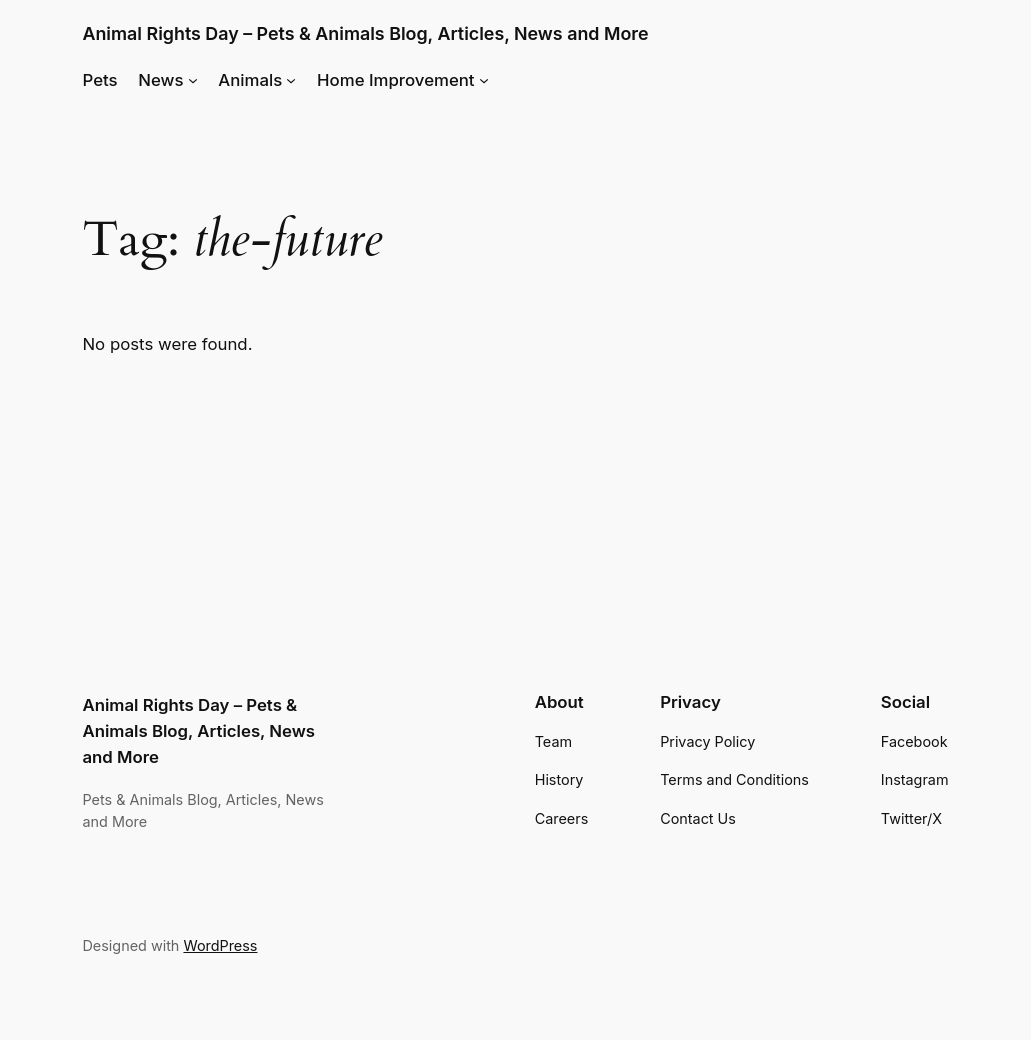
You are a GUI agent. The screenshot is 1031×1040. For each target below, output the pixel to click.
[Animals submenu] (291, 80)
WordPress (220, 945)
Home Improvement (395, 80)
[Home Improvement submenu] (484, 80)
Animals (250, 80)
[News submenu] (193, 80)
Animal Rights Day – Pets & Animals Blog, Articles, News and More (365, 33)
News (160, 80)
